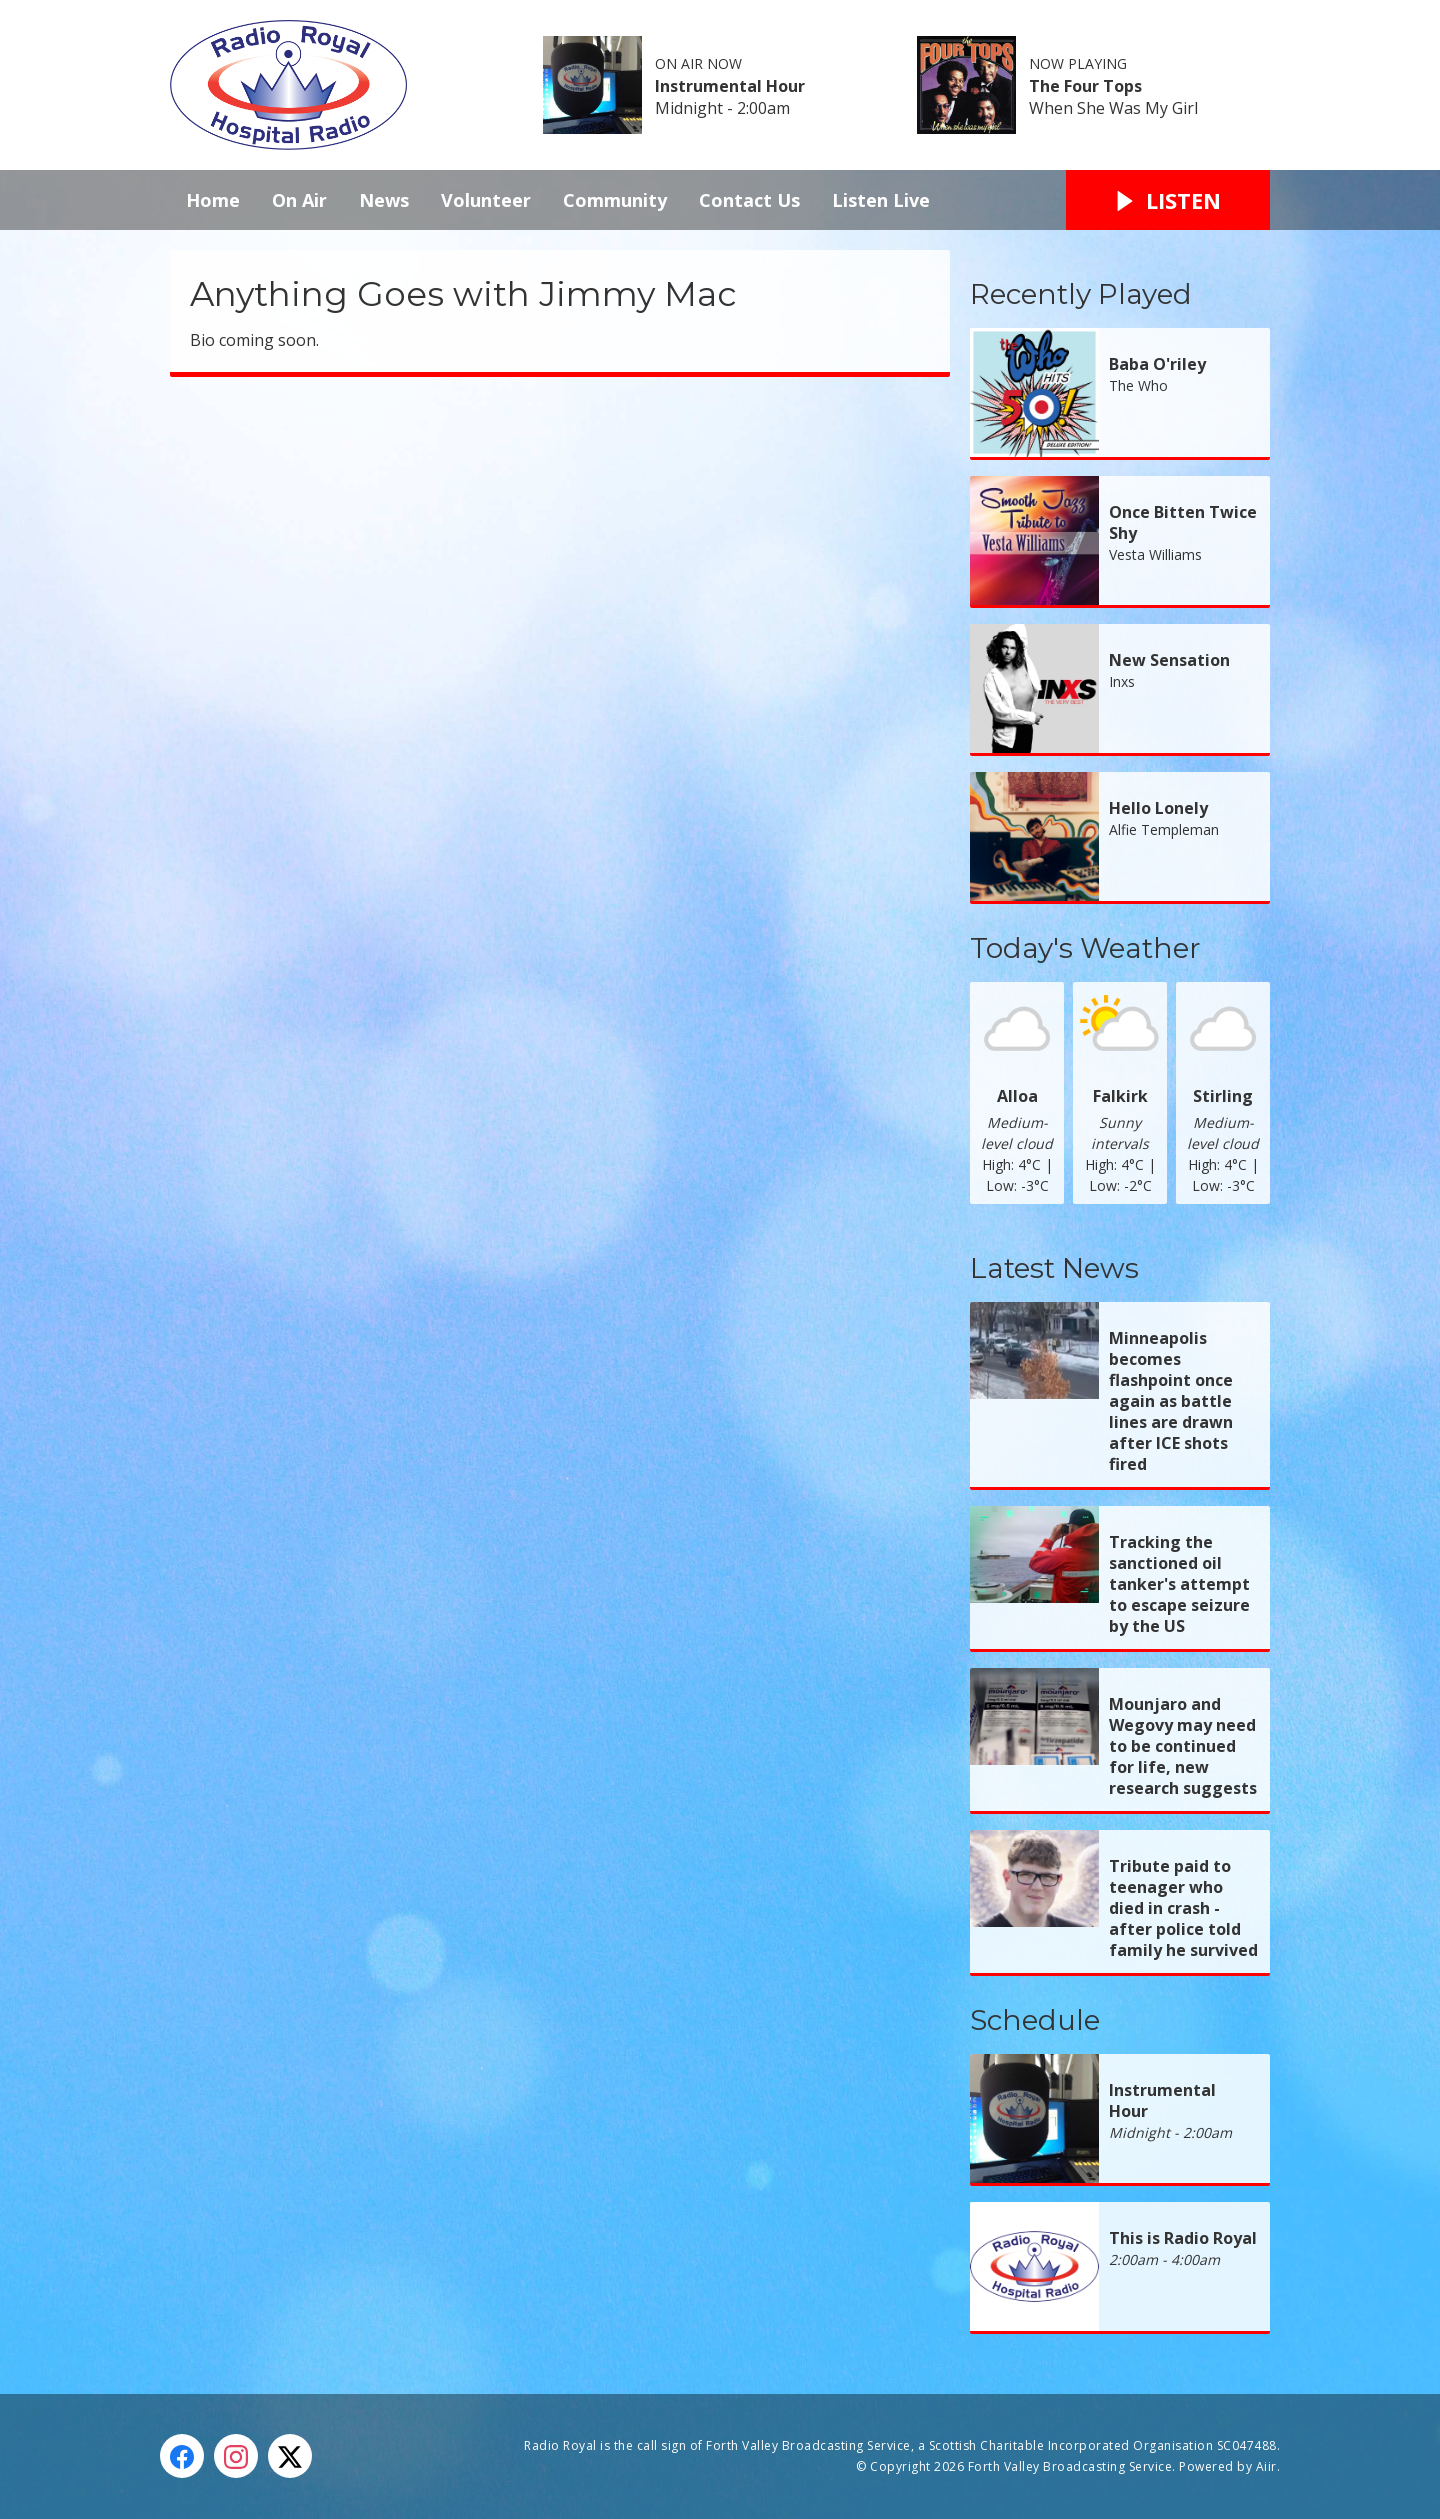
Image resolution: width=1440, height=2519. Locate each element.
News (384, 200)
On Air (299, 200)
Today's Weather (1085, 948)
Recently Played (1081, 294)
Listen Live (881, 200)
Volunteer (486, 200)
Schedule (1035, 2020)
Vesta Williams (1155, 554)
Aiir (1266, 2466)
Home (213, 200)
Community (615, 200)
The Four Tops (1085, 86)
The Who (1138, 385)
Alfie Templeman (1164, 829)
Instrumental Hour (730, 86)
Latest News (1054, 1268)
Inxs (1122, 681)
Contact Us (749, 200)
